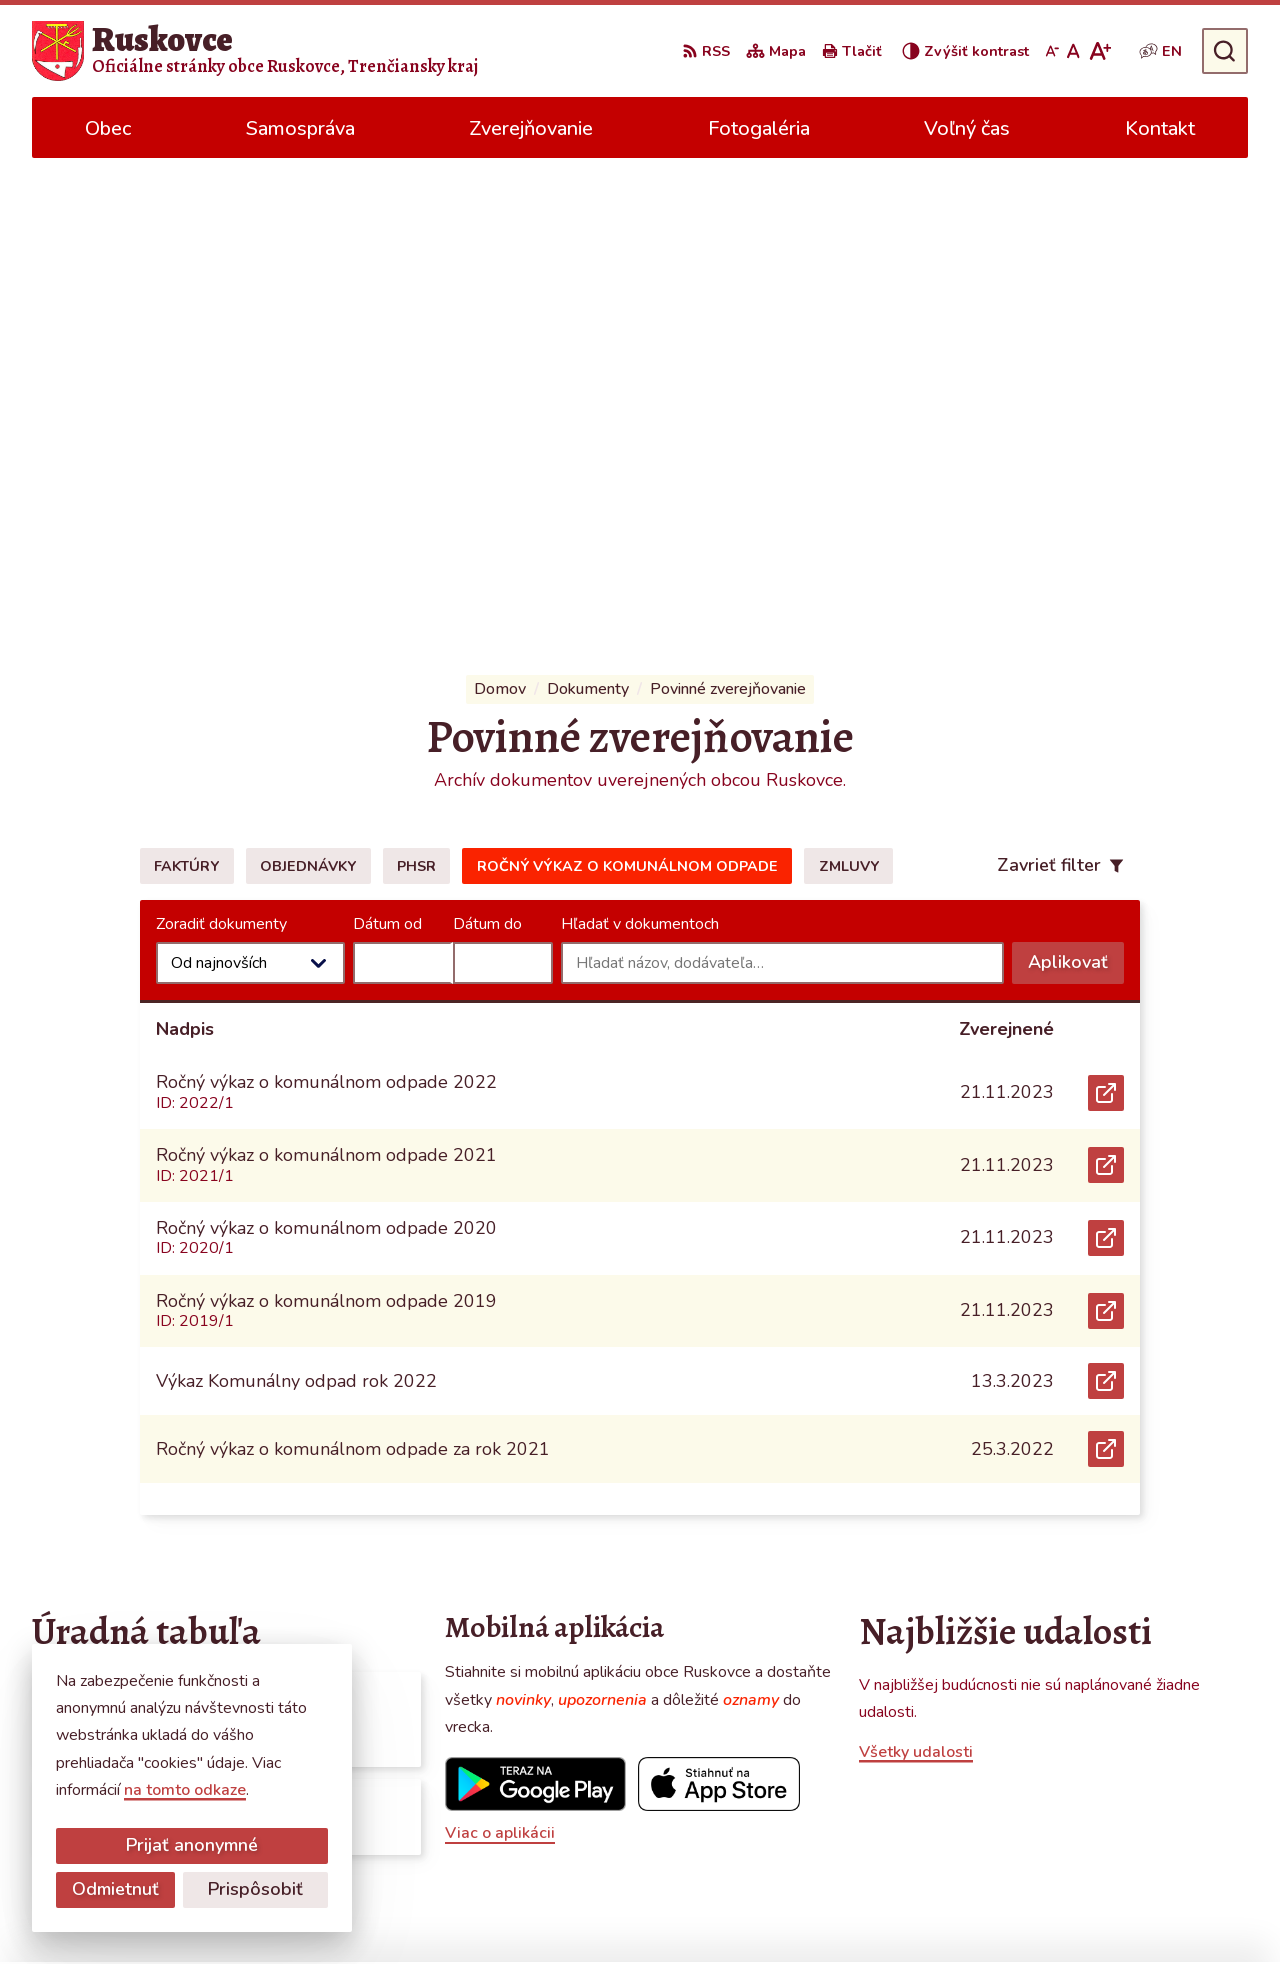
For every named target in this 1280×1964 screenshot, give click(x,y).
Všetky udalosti (916, 1282)
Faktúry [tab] (186, 397)
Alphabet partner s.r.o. (663, 1910)
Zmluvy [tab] (849, 397)
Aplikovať (1076, 498)
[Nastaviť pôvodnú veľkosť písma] (1073, 51)
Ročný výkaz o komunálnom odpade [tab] (627, 397)
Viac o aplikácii (500, 1364)
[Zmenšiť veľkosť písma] (1052, 51)
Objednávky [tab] (308, 397)
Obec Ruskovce (934, 1910)
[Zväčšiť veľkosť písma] (1099, 51)
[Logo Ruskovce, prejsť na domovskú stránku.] (255, 51)
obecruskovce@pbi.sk (1114, 1797)
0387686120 (1086, 1773)
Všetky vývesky (87, 1414)
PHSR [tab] (416, 397)
